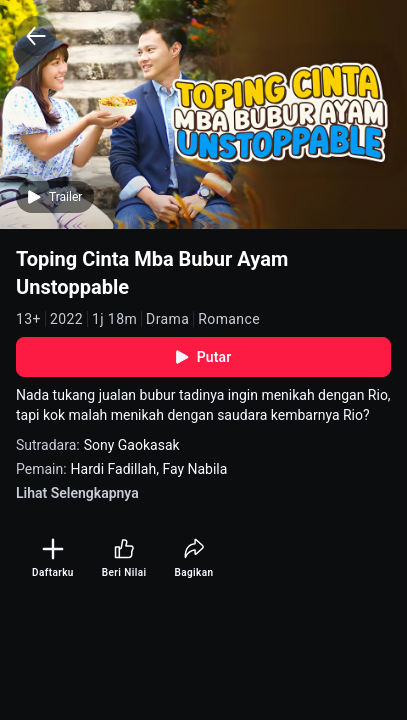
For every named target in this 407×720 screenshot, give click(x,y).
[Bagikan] (193, 558)
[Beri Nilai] (124, 558)
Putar (204, 357)
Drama (167, 319)
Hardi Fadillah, (117, 469)
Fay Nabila (194, 469)
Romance (229, 319)
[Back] (36, 36)
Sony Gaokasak (132, 445)
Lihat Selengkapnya (77, 493)
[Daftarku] (53, 558)
